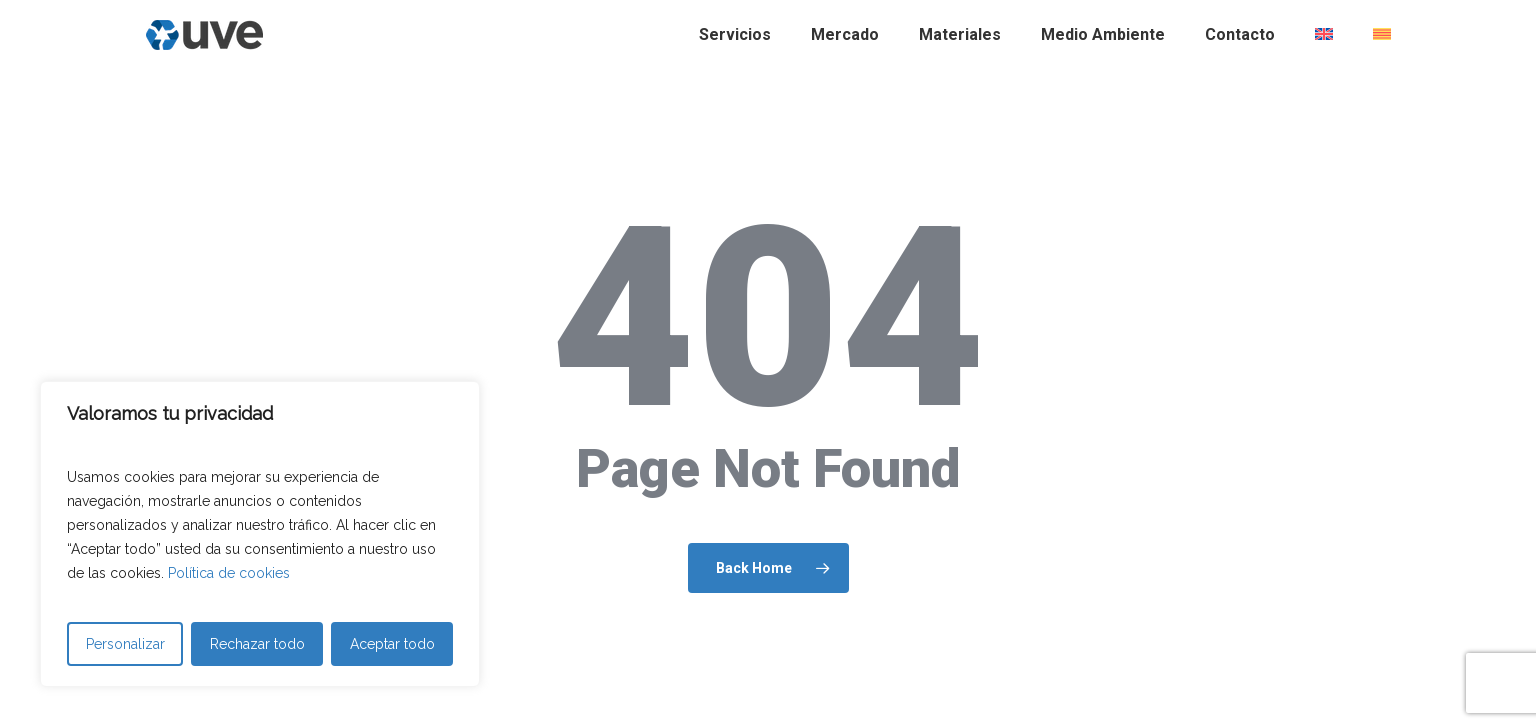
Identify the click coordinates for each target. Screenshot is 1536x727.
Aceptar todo (392, 644)
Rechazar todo (257, 644)
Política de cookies (229, 573)
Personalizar (125, 644)
